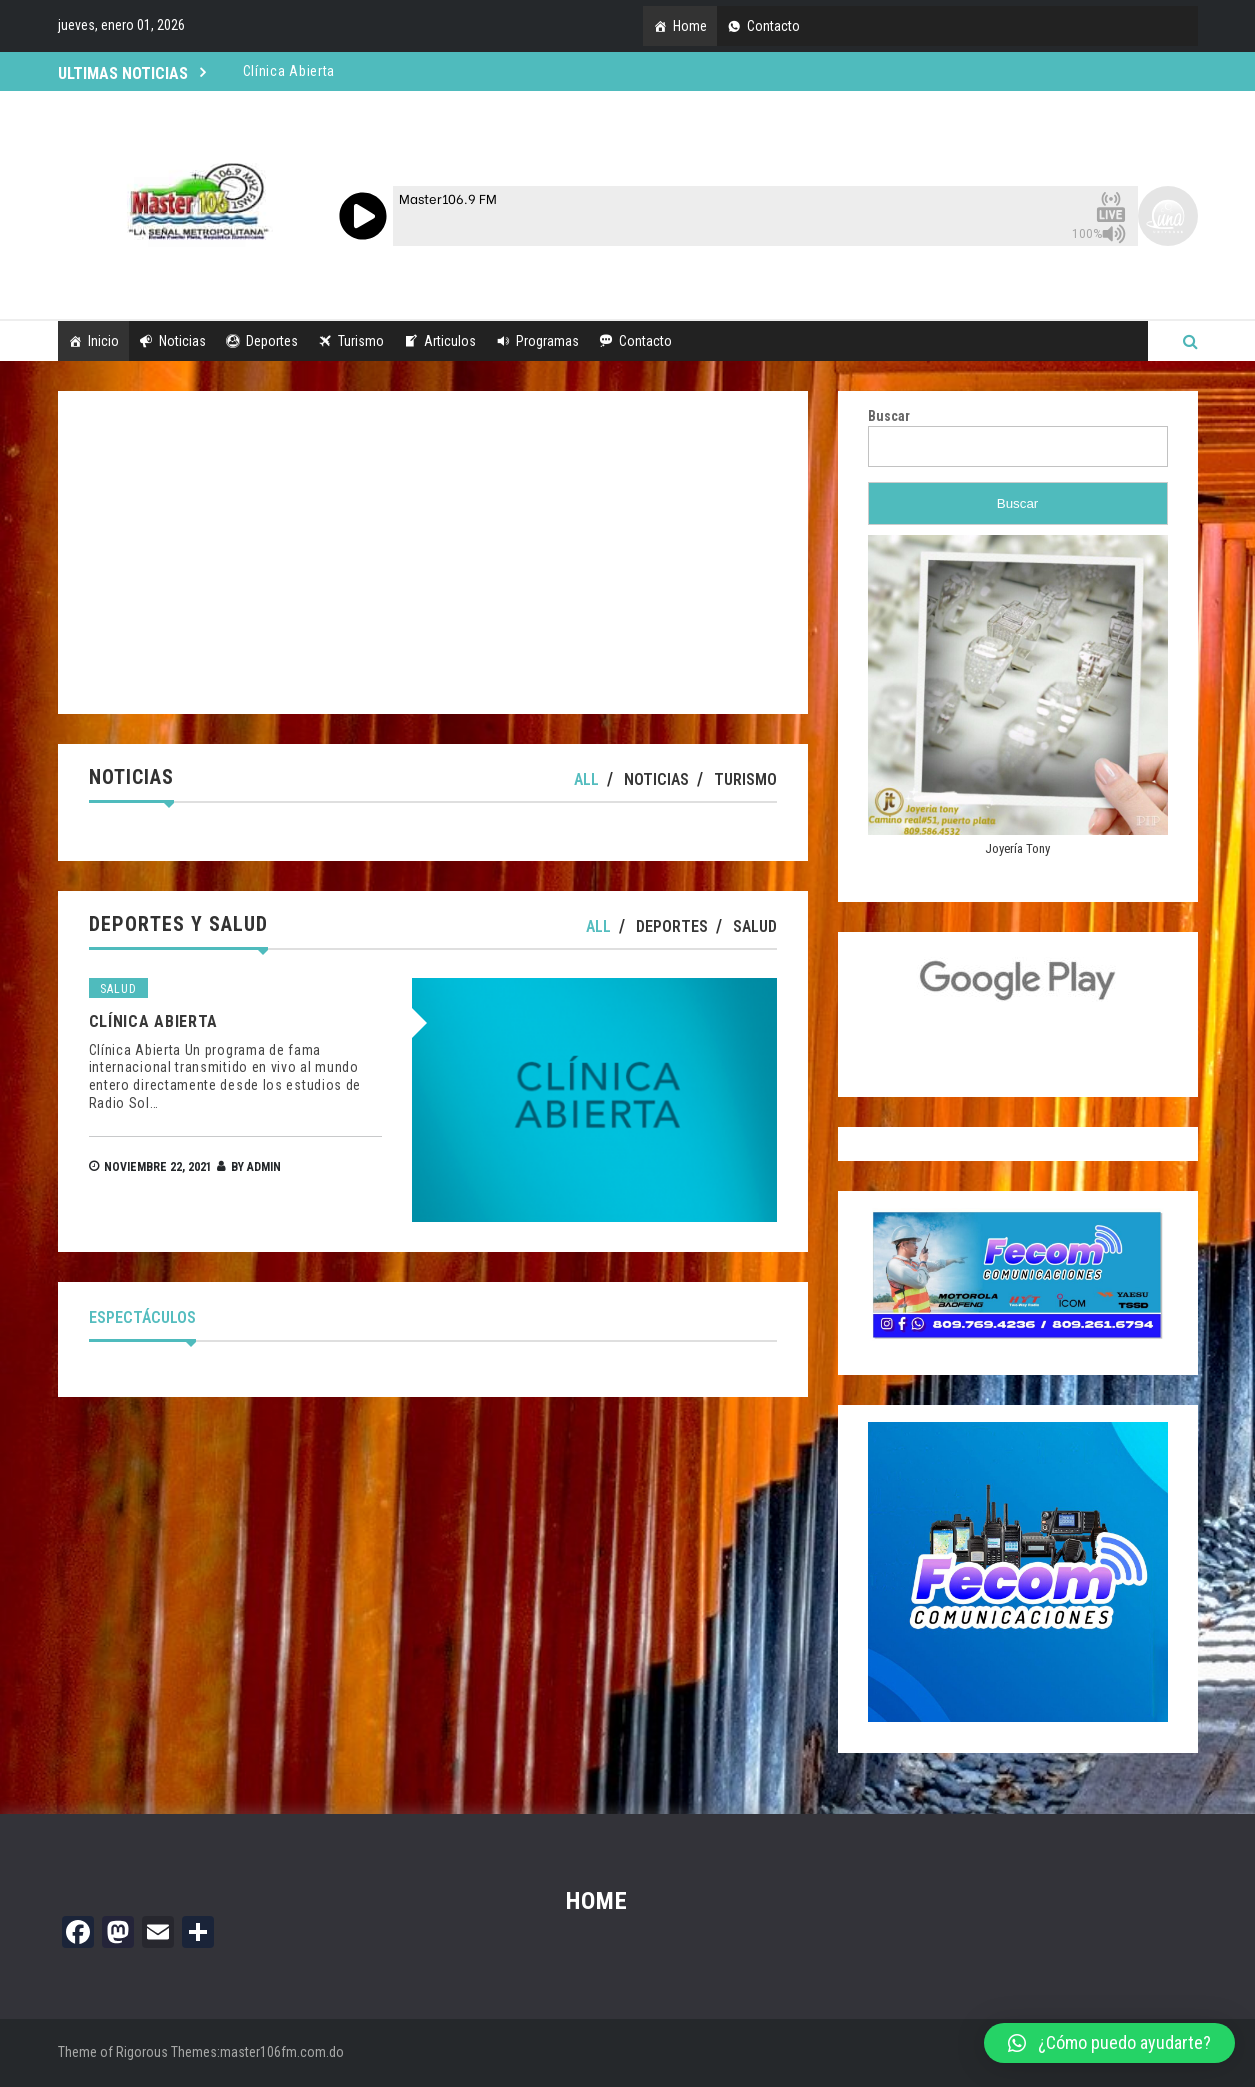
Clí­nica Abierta (154, 1021)
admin (264, 1167)
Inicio (103, 341)
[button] (1109, 2043)
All (586, 779)
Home (690, 26)
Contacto (773, 26)
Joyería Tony (1017, 848)
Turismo (361, 341)
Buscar (889, 416)
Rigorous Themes (166, 2052)
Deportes (272, 341)
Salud (755, 926)
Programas (547, 341)
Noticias (182, 341)
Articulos (450, 341)
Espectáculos (142, 1317)
